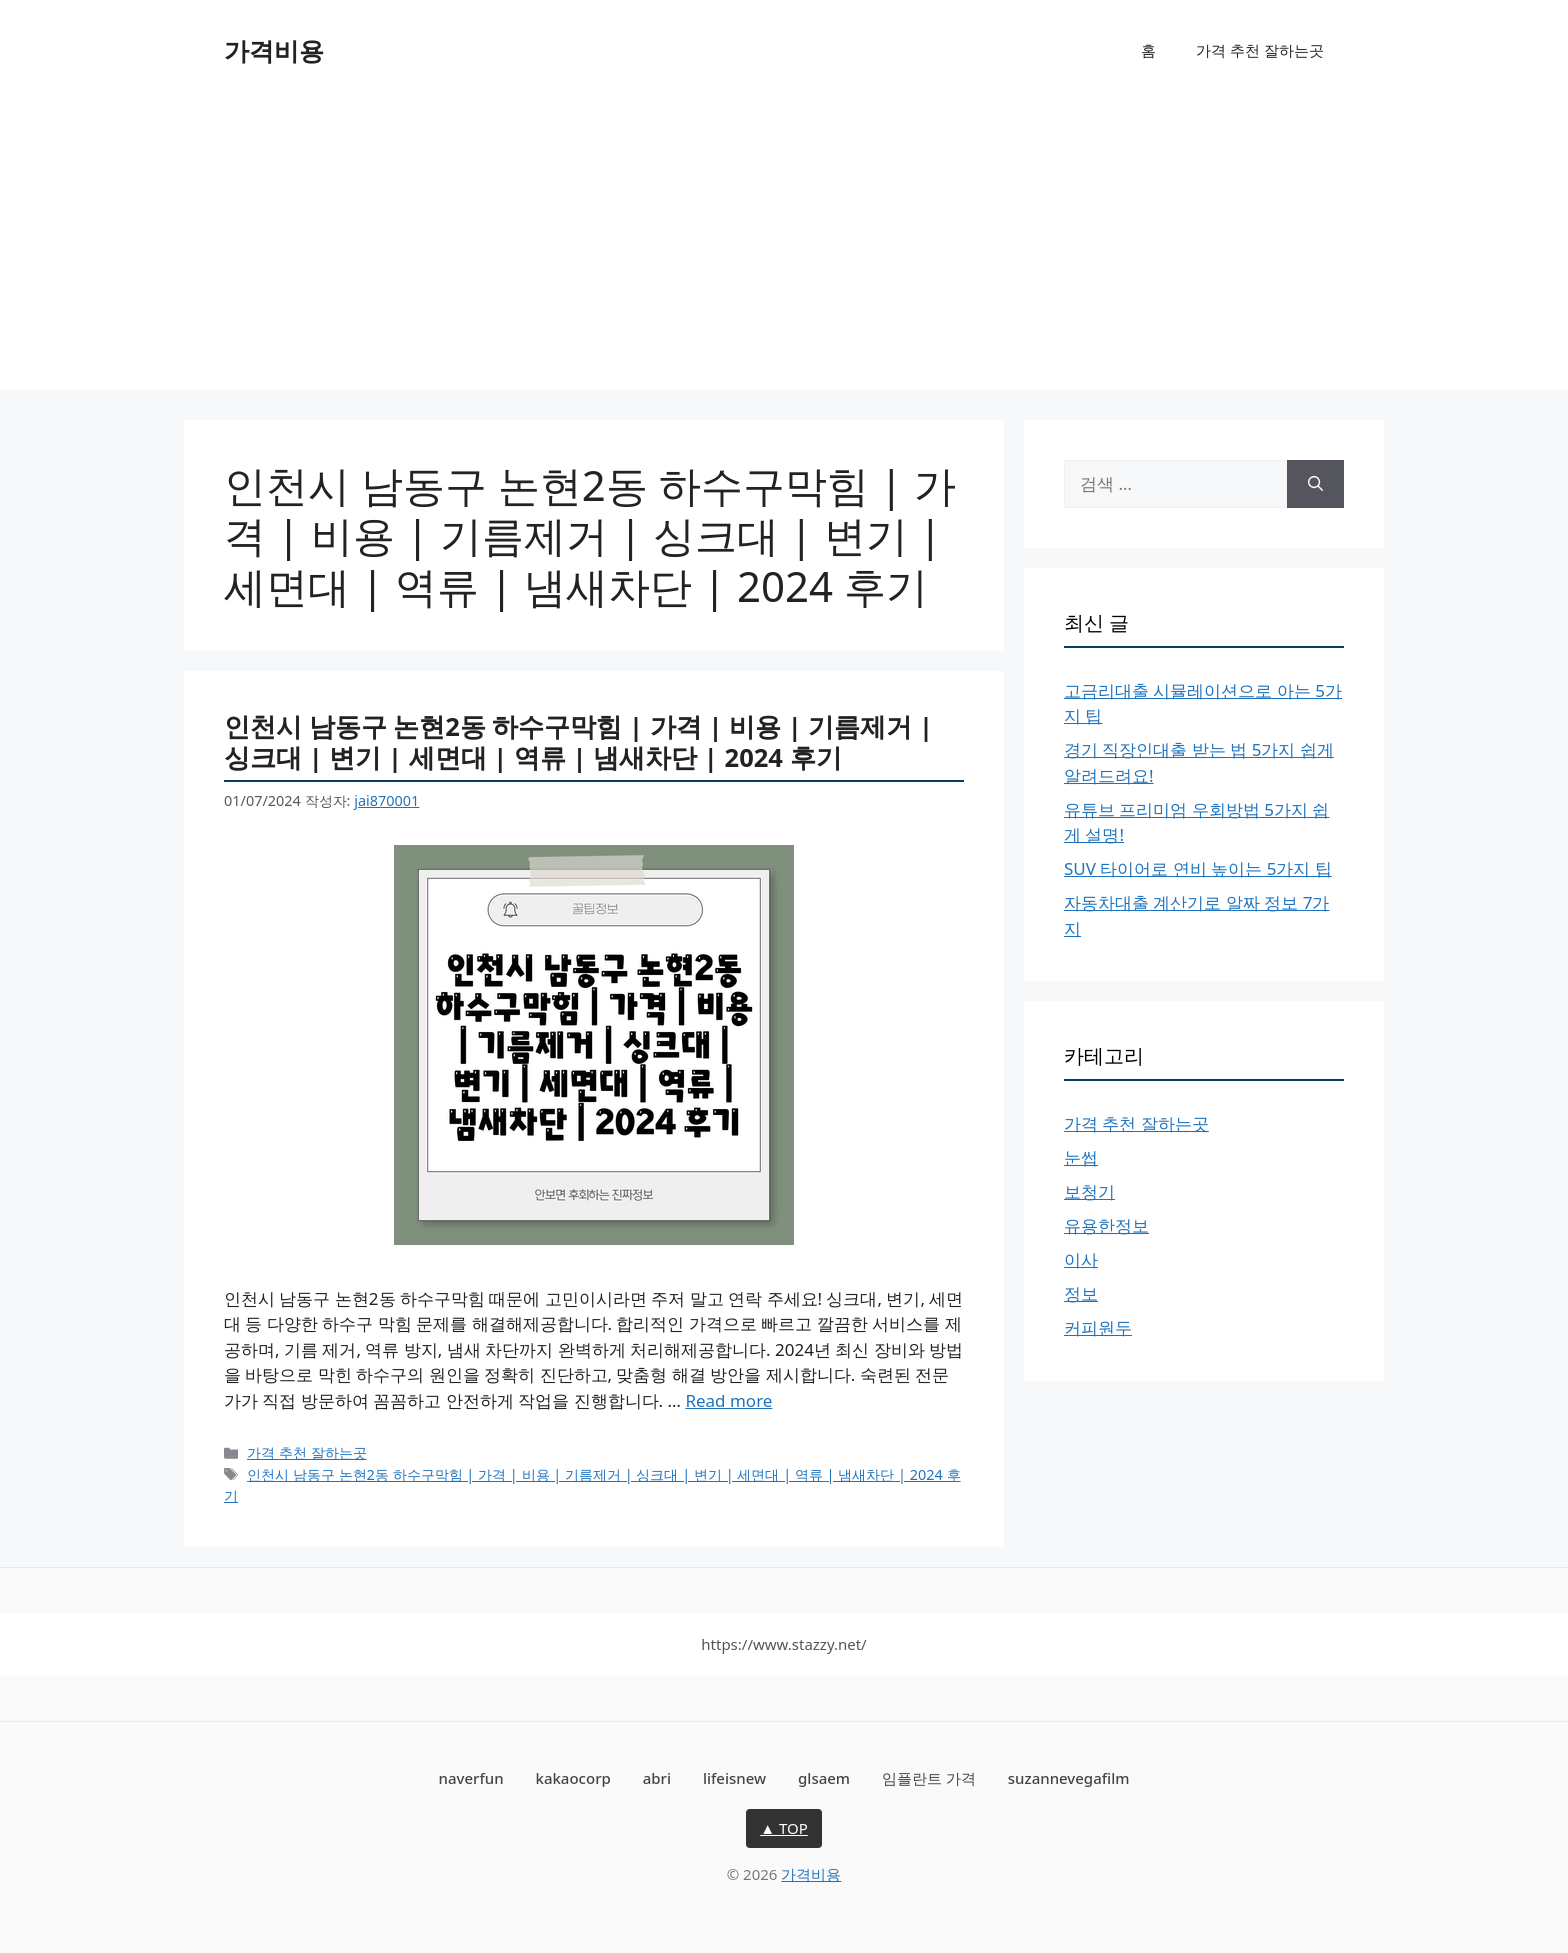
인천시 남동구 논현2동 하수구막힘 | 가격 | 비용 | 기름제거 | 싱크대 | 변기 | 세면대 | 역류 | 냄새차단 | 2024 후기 (578, 741)
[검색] (1315, 484)
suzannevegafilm (1069, 1778)
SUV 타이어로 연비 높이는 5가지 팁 (1198, 868)
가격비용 (274, 50)
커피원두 (1098, 1327)
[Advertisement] (784, 250)
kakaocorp (573, 1778)
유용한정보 (1106, 1225)
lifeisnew (734, 1778)
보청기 (1089, 1191)
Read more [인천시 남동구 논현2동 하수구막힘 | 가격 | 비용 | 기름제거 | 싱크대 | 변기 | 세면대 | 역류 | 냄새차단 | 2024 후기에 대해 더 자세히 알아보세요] (728, 1400)
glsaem (824, 1778)
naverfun (471, 1778)
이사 (1081, 1259)
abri (657, 1778)
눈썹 (1081, 1157)
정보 (1081, 1293)
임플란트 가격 (929, 1778)
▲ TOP (784, 1828)
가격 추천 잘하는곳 (1260, 50)
